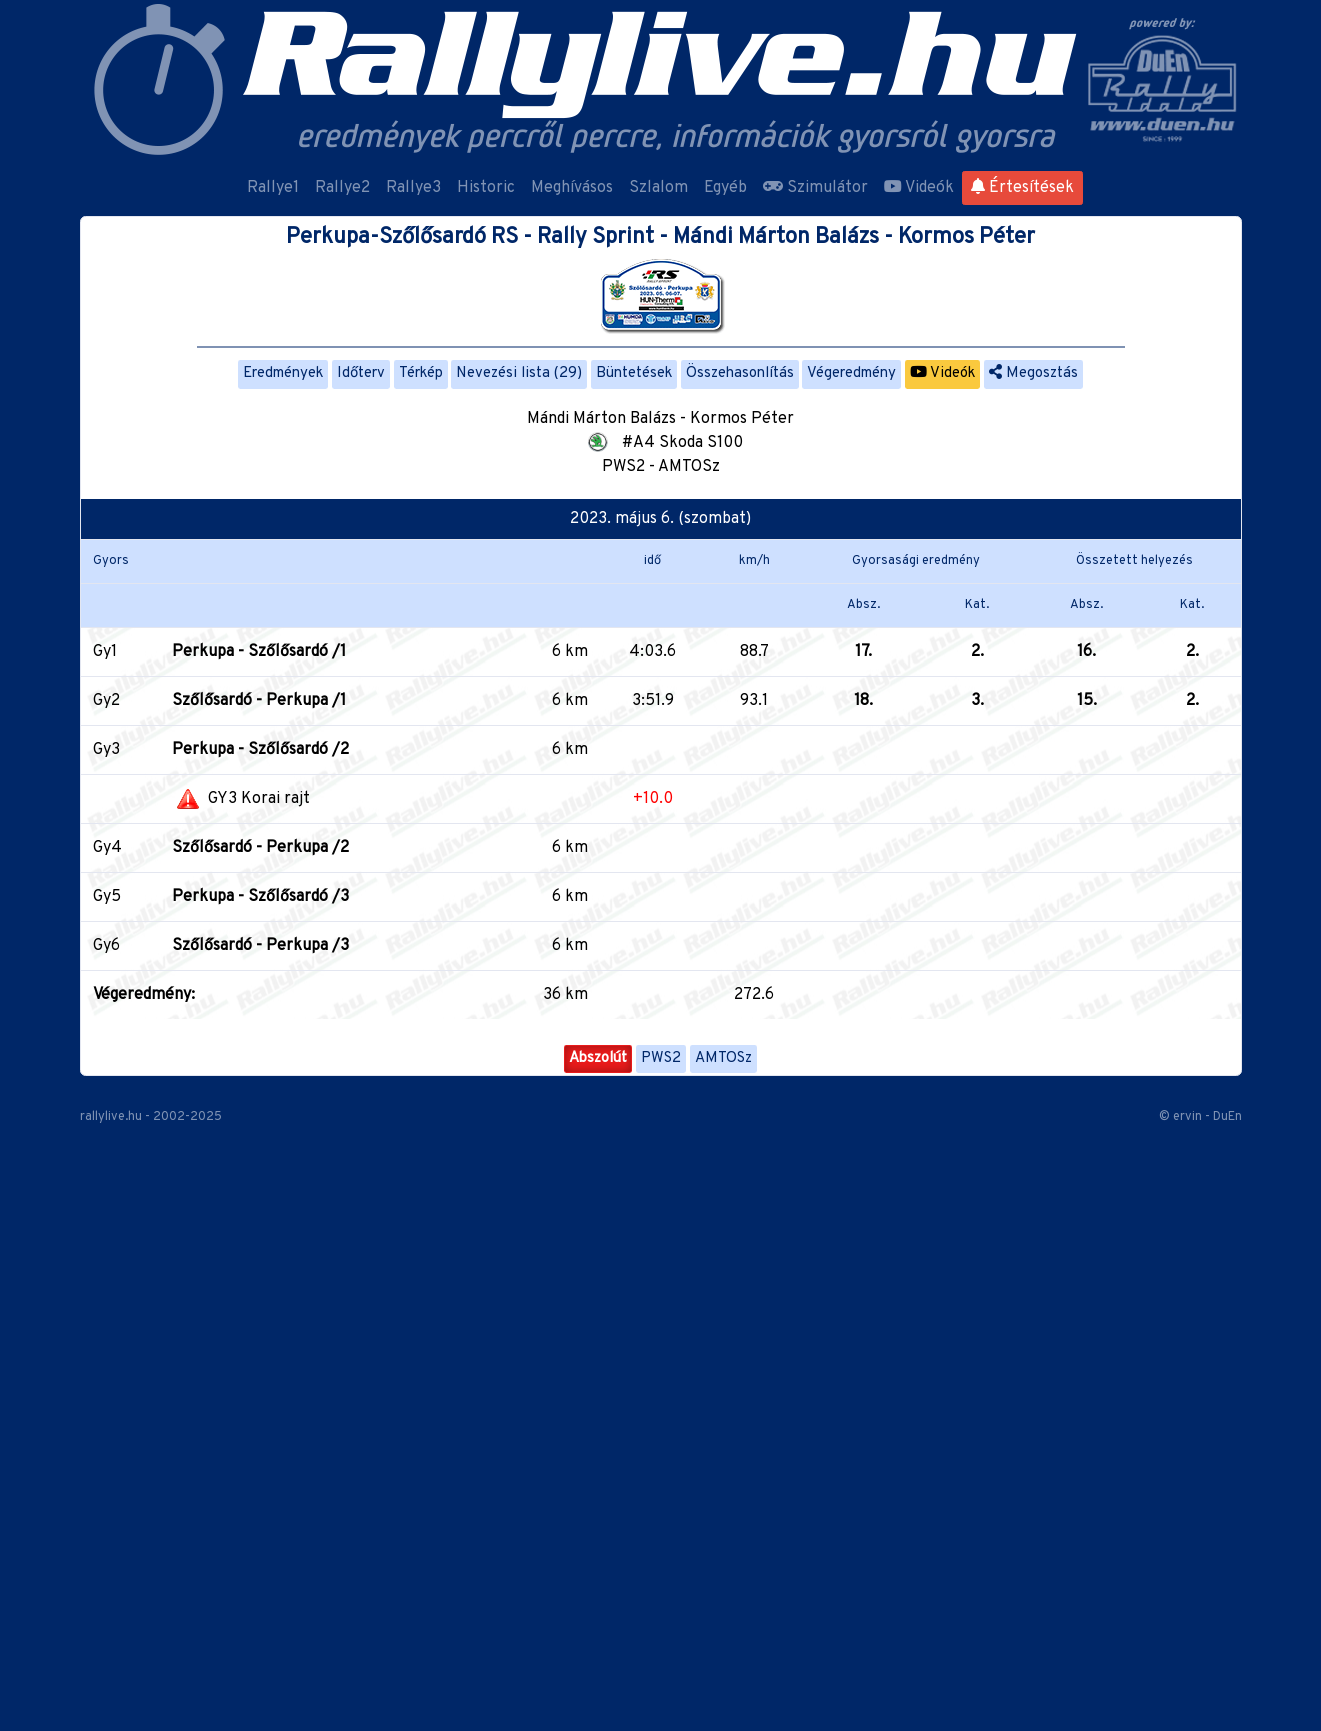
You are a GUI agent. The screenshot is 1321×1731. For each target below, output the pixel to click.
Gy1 (105, 652)
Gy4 (107, 848)
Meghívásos (572, 188)
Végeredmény (851, 373)
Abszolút (598, 1058)
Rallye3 (413, 188)
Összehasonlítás (740, 373)
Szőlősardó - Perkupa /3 (260, 946)
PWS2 (661, 1058)
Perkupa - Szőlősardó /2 (260, 750)
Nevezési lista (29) (519, 373)
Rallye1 (273, 188)
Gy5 (107, 897)
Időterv (361, 373)
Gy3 (106, 750)
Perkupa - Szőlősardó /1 (259, 652)
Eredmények (283, 373)
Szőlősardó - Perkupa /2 (260, 848)
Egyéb (725, 188)
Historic (486, 188)
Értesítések (1022, 188)
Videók (919, 188)
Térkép (421, 373)
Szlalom (658, 188)
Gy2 (106, 701)
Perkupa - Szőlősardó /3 (260, 897)
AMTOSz (723, 1058)
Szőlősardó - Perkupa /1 (259, 701)
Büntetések (634, 373)
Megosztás (1033, 373)
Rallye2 (342, 188)
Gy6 (106, 946)
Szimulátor (815, 188)
